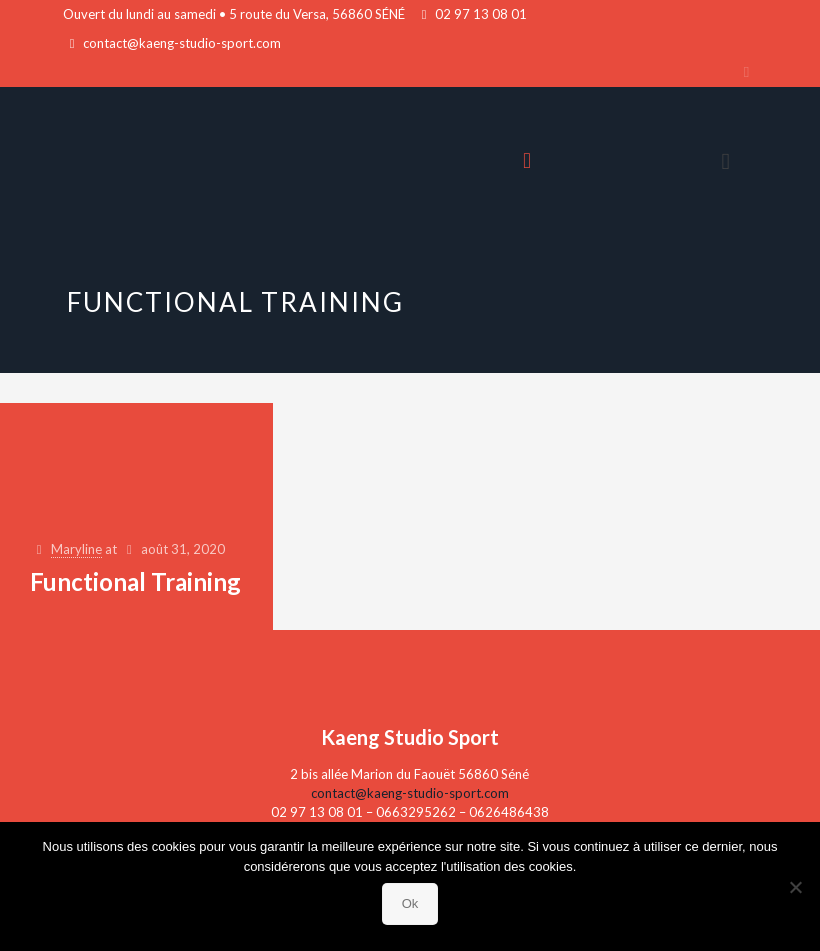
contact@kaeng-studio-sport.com (182, 43)
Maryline (76, 549)
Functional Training (135, 581)
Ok (410, 903)
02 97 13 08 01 (481, 14)
